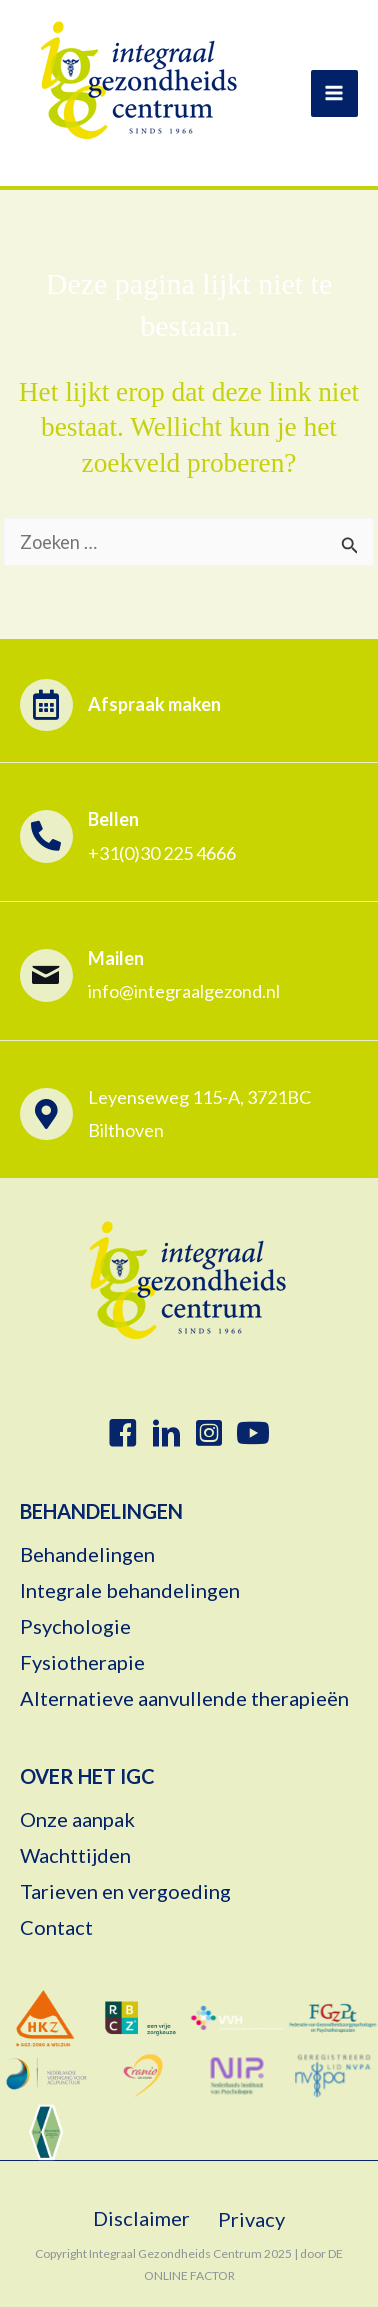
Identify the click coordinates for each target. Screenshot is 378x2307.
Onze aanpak (77, 1820)
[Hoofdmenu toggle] (334, 93)
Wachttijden (75, 1856)
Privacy (251, 2219)
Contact (56, 1928)
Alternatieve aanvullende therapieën (184, 1699)
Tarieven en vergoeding (125, 1892)
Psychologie (75, 1627)
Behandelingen (87, 1555)
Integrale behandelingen (134, 1591)
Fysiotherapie (82, 1663)
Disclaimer (141, 2218)
